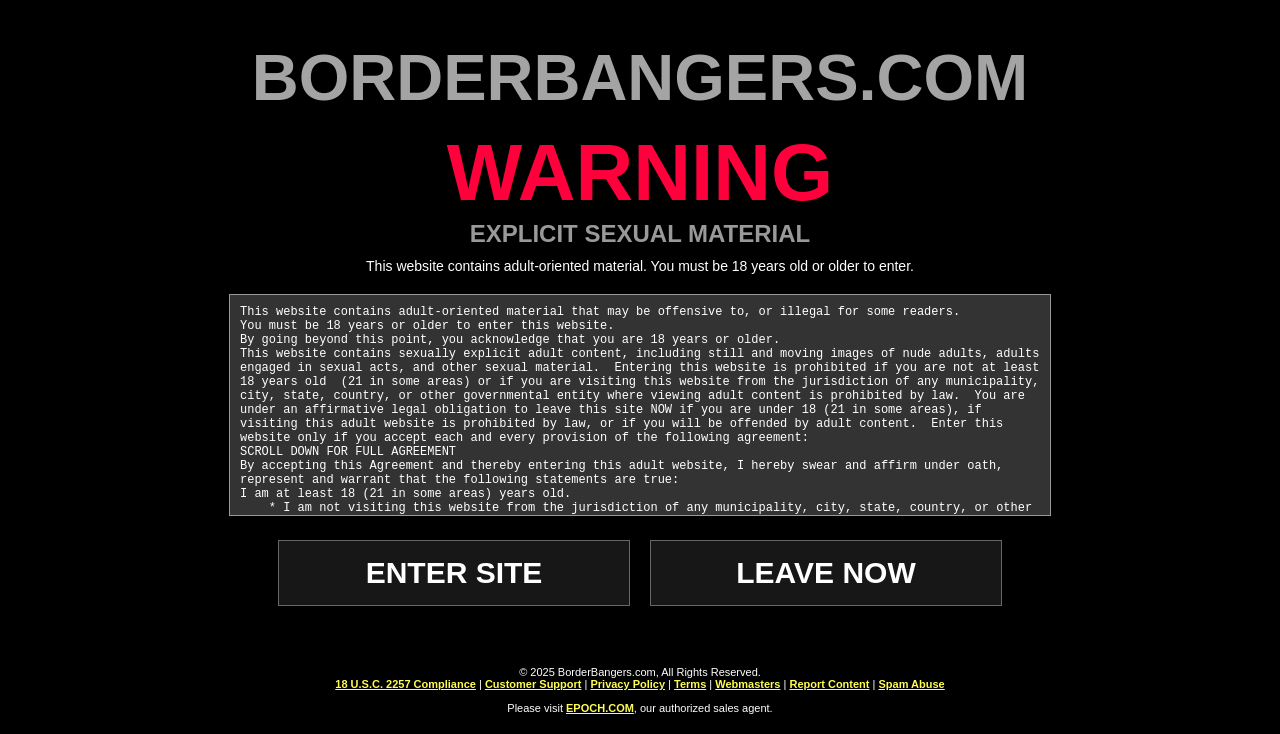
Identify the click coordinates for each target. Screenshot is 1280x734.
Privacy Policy (627, 684)
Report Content (829, 684)
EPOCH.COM (600, 708)
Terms (690, 684)
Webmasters (747, 684)
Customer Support (533, 684)
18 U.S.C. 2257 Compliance (405, 684)
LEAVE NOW (825, 572)
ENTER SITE (454, 572)
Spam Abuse (911, 684)
